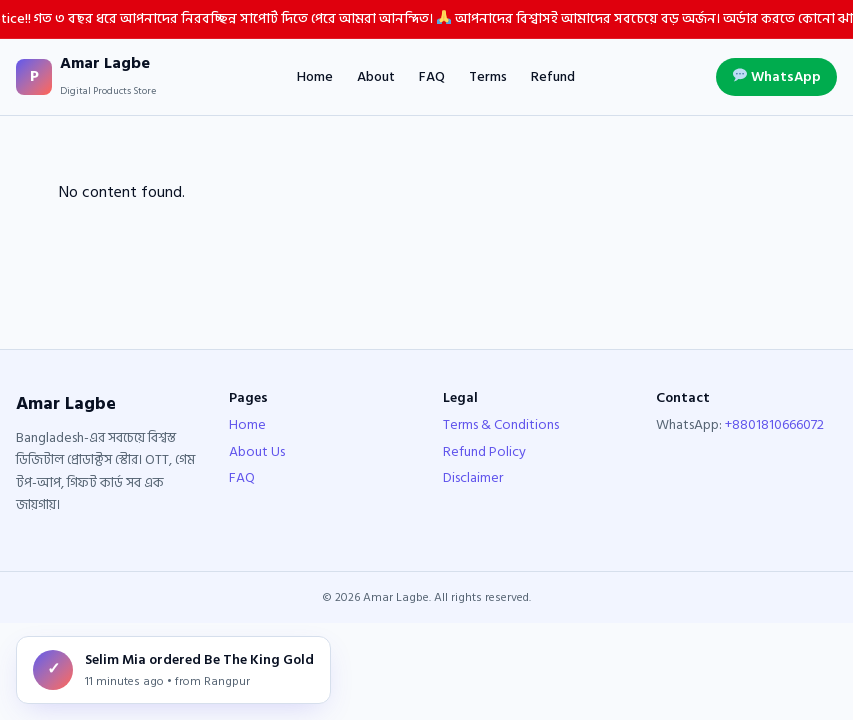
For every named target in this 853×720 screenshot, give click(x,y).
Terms (488, 77)
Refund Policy (484, 451)
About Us (257, 451)
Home (315, 77)
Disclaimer (473, 477)
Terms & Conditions (501, 424)
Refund (553, 77)
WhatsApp (777, 76)
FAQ (432, 77)
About (376, 77)
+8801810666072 (774, 424)
